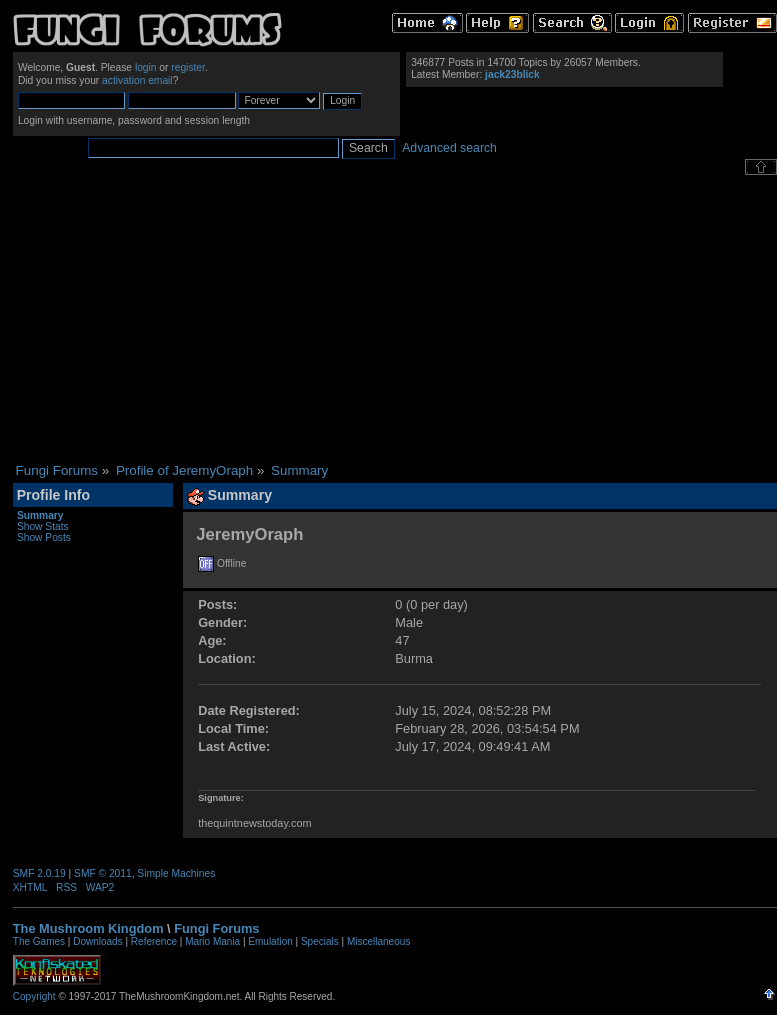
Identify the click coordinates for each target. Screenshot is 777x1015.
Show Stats (43, 526)
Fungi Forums (216, 928)
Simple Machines (176, 873)
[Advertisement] (394, 319)
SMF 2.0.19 (39, 873)
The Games (39, 941)
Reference (154, 941)
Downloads (97, 941)
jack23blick (512, 74)
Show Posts (44, 537)
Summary (40, 515)
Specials (320, 941)
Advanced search (449, 148)
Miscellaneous (378, 941)
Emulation (270, 941)
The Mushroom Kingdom (88, 928)
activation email (137, 80)
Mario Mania (212, 941)
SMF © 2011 (103, 873)
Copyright (34, 996)
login (146, 67)
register (188, 67)
